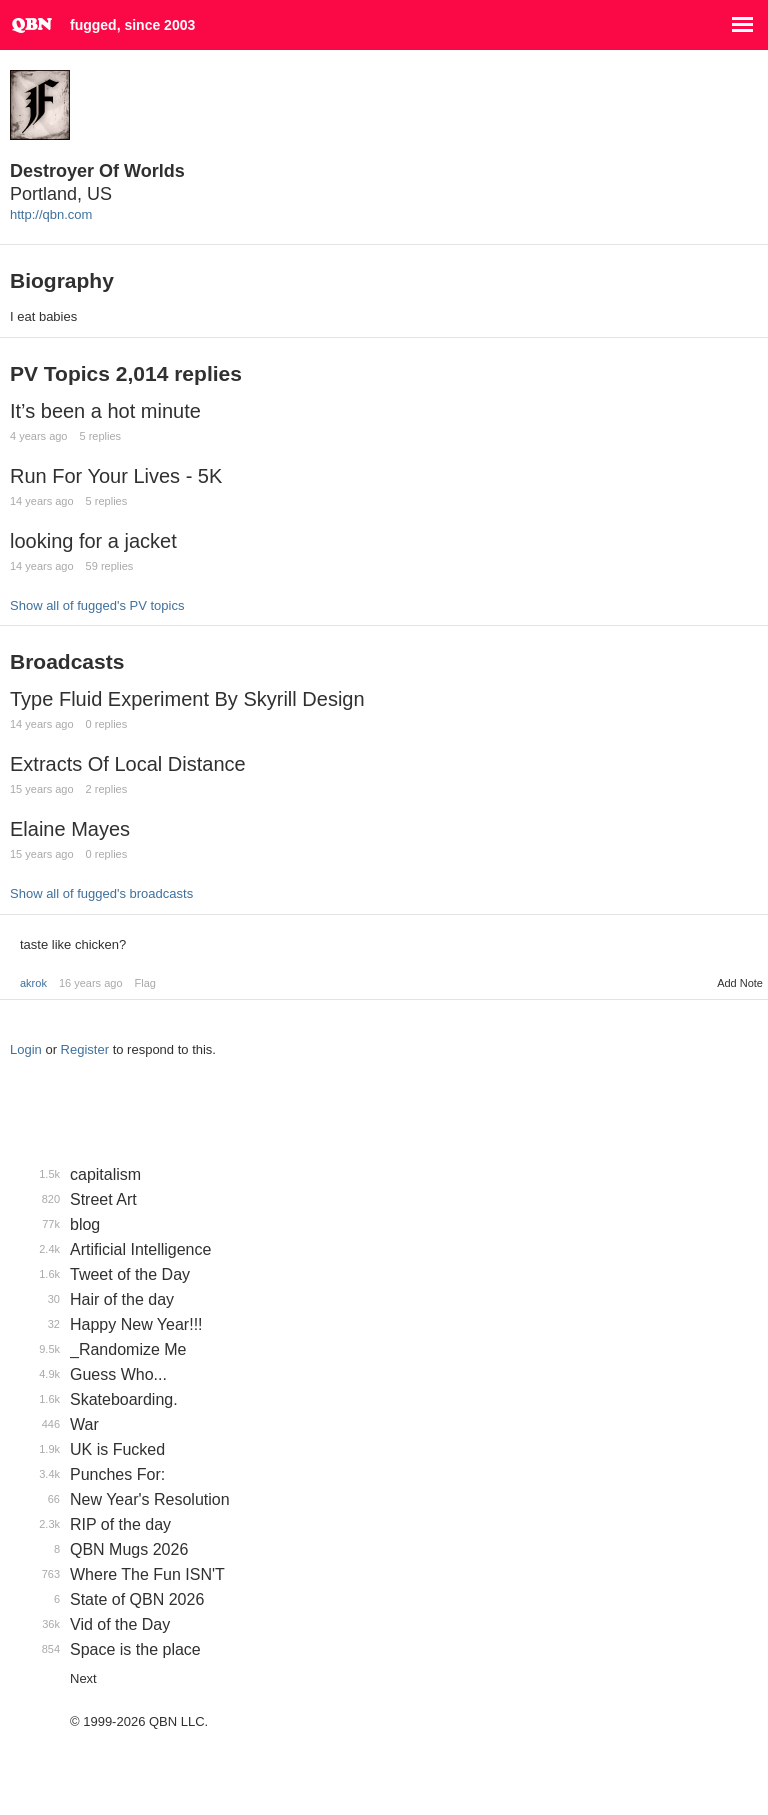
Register (85, 1049)
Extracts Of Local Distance (128, 764)
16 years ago (91, 983)
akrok (33, 983)
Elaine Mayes (70, 829)
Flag (145, 983)
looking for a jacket (93, 541)
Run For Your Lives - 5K (116, 476)
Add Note (740, 983)
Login (26, 1049)
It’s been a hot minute (105, 411)
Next (83, 1678)
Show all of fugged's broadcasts (101, 893)
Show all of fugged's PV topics (97, 605)
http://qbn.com (51, 214)
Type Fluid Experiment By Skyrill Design (187, 699)
